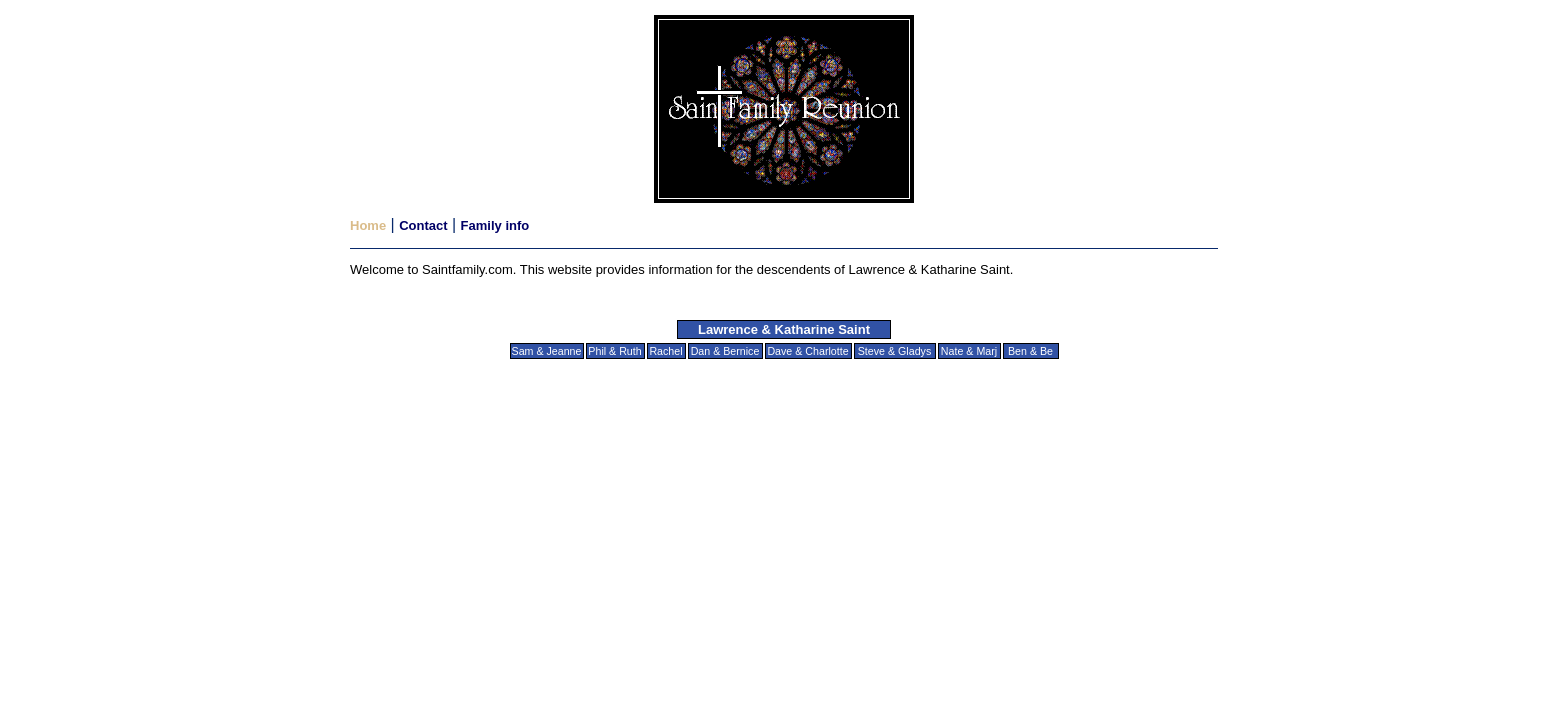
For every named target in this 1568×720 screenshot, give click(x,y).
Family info (495, 225)
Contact (423, 225)
